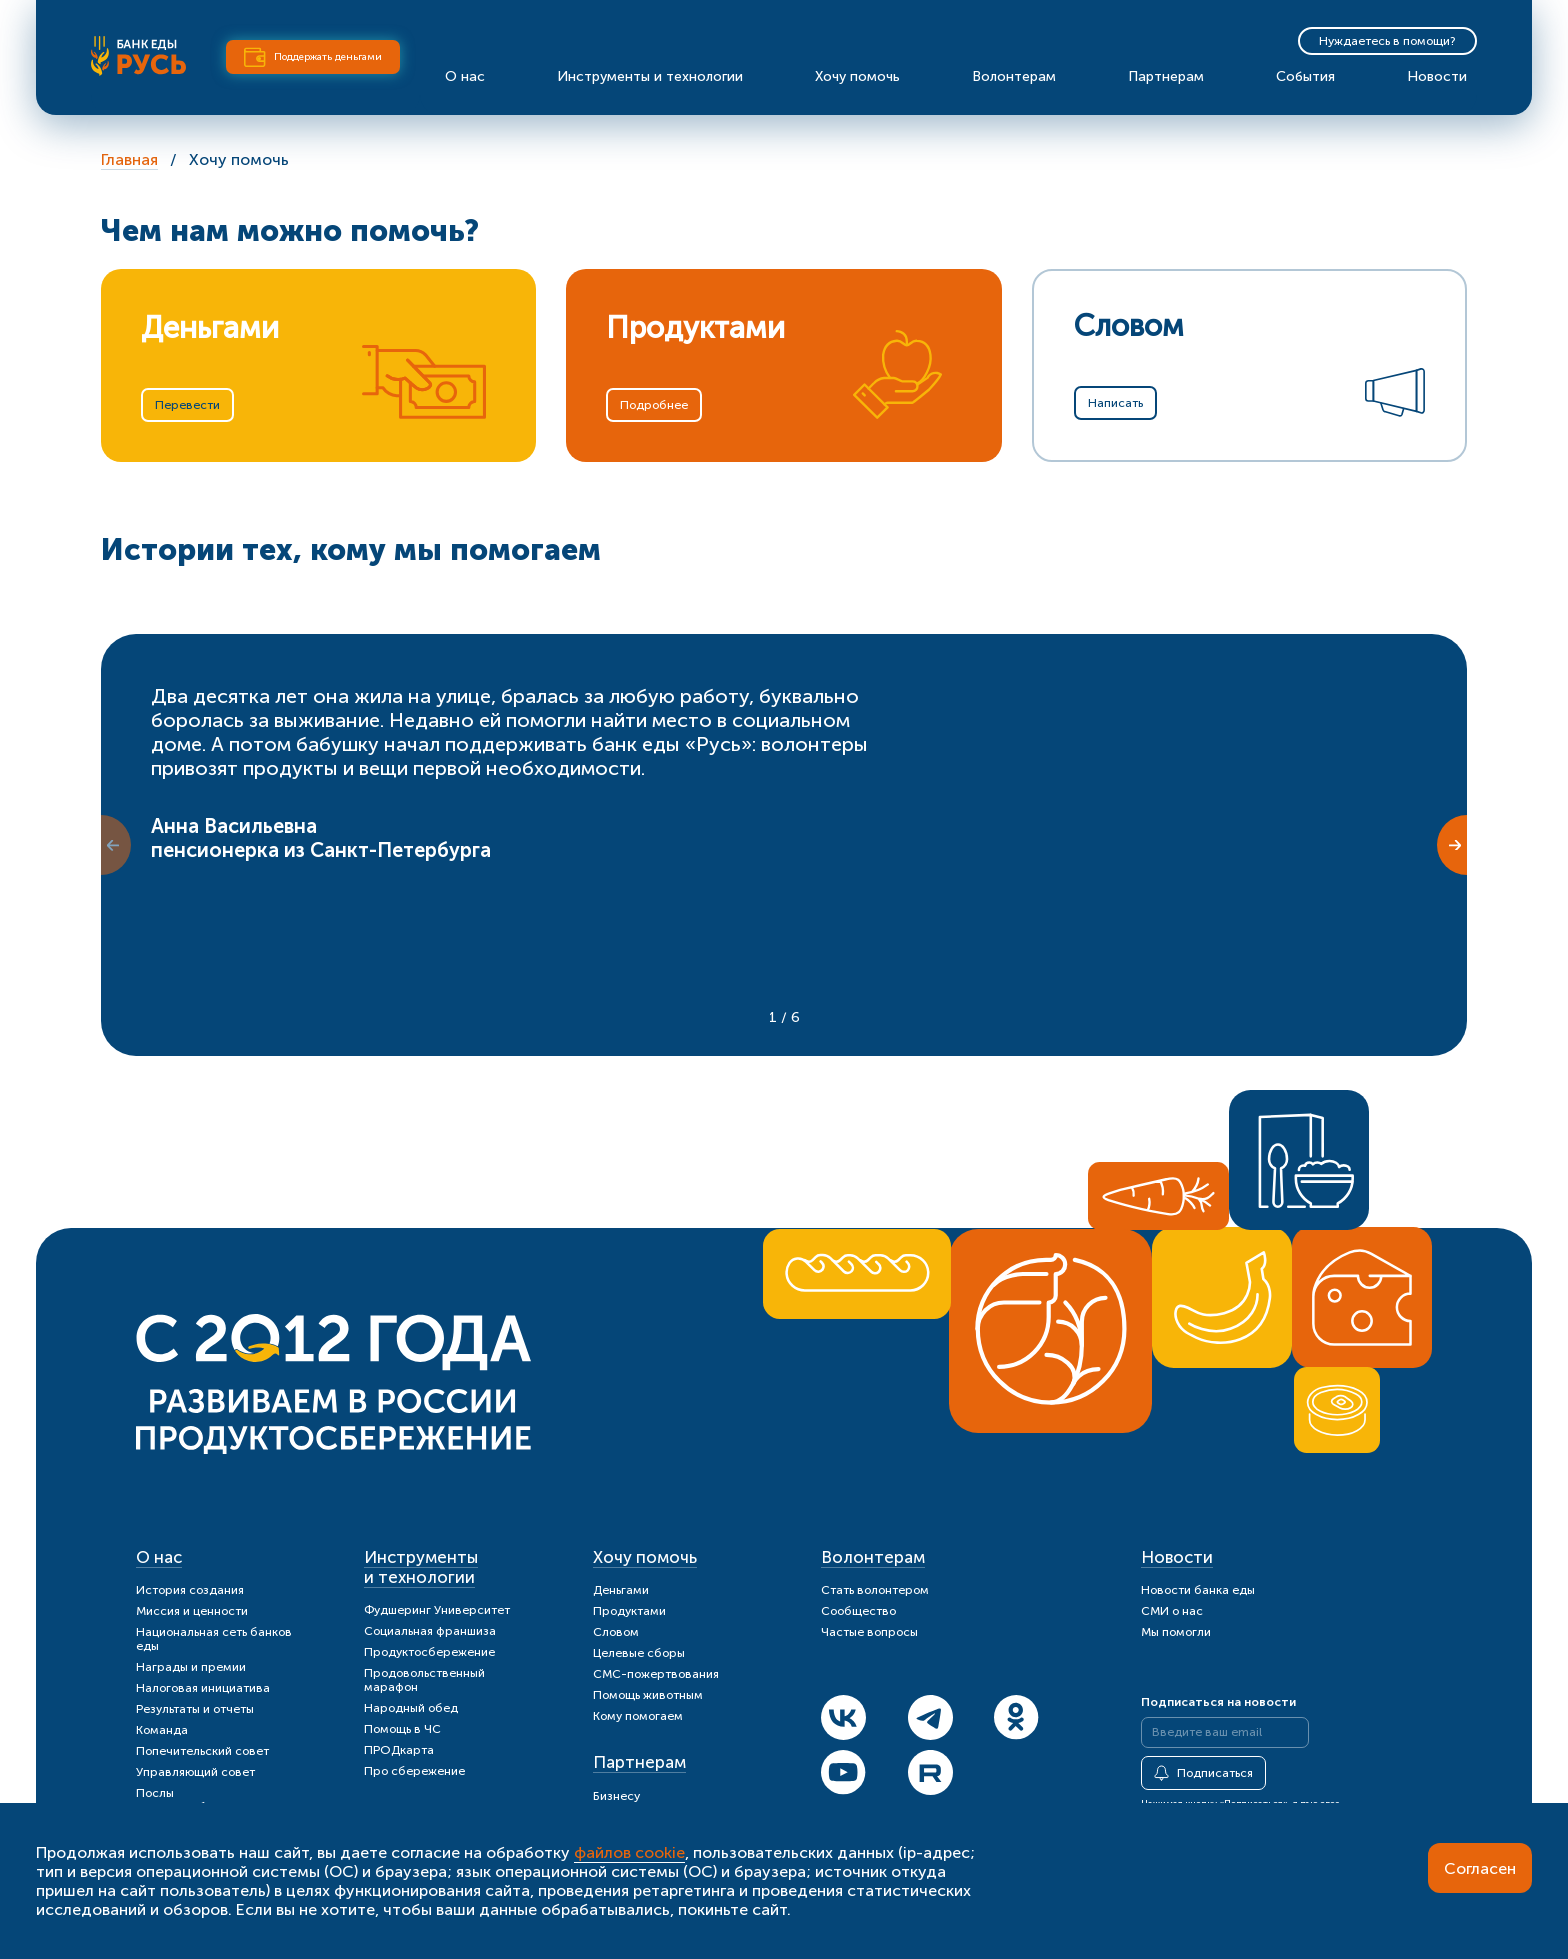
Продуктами (629, 1611)
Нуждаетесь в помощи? (1387, 41)
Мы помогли (1176, 1632)
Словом (616, 1632)
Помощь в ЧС (402, 1729)
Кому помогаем (638, 1716)
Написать (1115, 403)
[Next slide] (1452, 845)
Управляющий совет (195, 1772)
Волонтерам (1014, 76)
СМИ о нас (1172, 1611)
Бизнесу (616, 1796)
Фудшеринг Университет (437, 1610)
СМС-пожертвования (656, 1674)
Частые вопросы (869, 1632)
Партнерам (1166, 76)
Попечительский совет (202, 1751)
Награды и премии (191, 1667)
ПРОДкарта (399, 1750)
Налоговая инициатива (203, 1688)
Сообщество (858, 1611)
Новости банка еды (1198, 1590)
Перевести (187, 405)
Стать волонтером (875, 1590)
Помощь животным (648, 1695)
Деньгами (621, 1590)
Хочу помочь (857, 76)
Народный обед (411, 1708)
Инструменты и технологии (650, 76)
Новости (1437, 76)
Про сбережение (414, 1771)
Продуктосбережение (429, 1652)
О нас (465, 76)
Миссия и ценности (192, 1611)
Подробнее (654, 405)
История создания (190, 1590)
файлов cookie (629, 1852)
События (1305, 76)
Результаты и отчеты (195, 1709)
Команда (162, 1730)
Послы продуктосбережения (200, 1800)
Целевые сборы (639, 1653)
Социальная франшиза (430, 1631)
